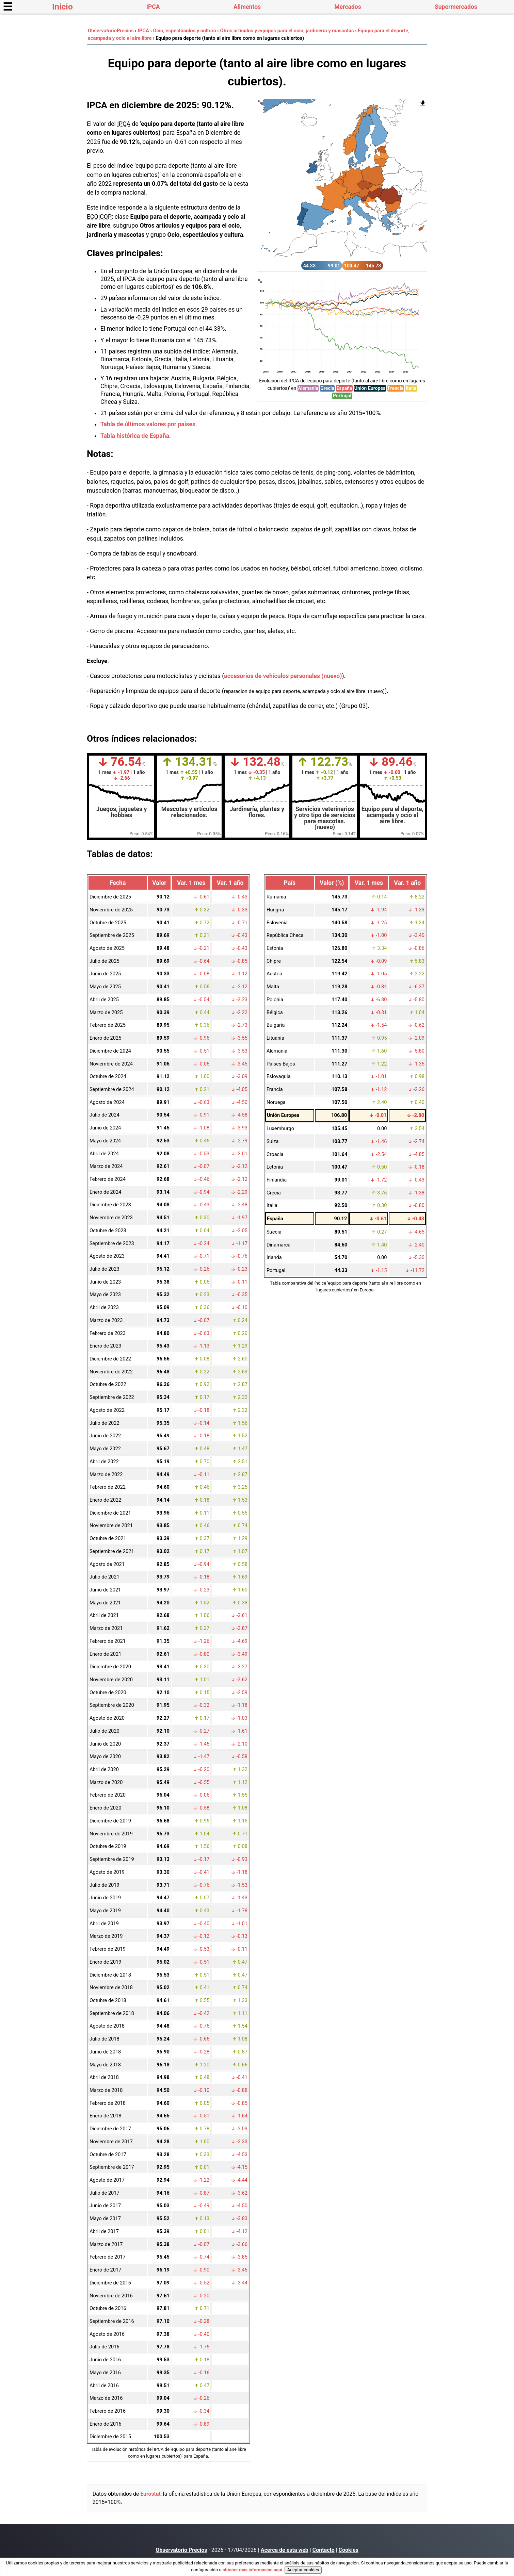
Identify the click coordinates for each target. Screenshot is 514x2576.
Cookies (348, 2550)
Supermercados (456, 6)
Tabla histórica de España (134, 435)
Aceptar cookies (303, 2569)
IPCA (153, 6)
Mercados (347, 6)
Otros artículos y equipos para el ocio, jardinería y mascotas (287, 31)
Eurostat (150, 2494)
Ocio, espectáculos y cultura (184, 31)
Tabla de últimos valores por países (147, 424)
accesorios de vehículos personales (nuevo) (283, 676)
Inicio (62, 7)
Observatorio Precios (181, 2550)
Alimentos (247, 6)
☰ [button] (8, 6)
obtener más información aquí (252, 2569)
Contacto (323, 2550)
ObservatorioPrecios (111, 31)
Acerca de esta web (284, 2550)
